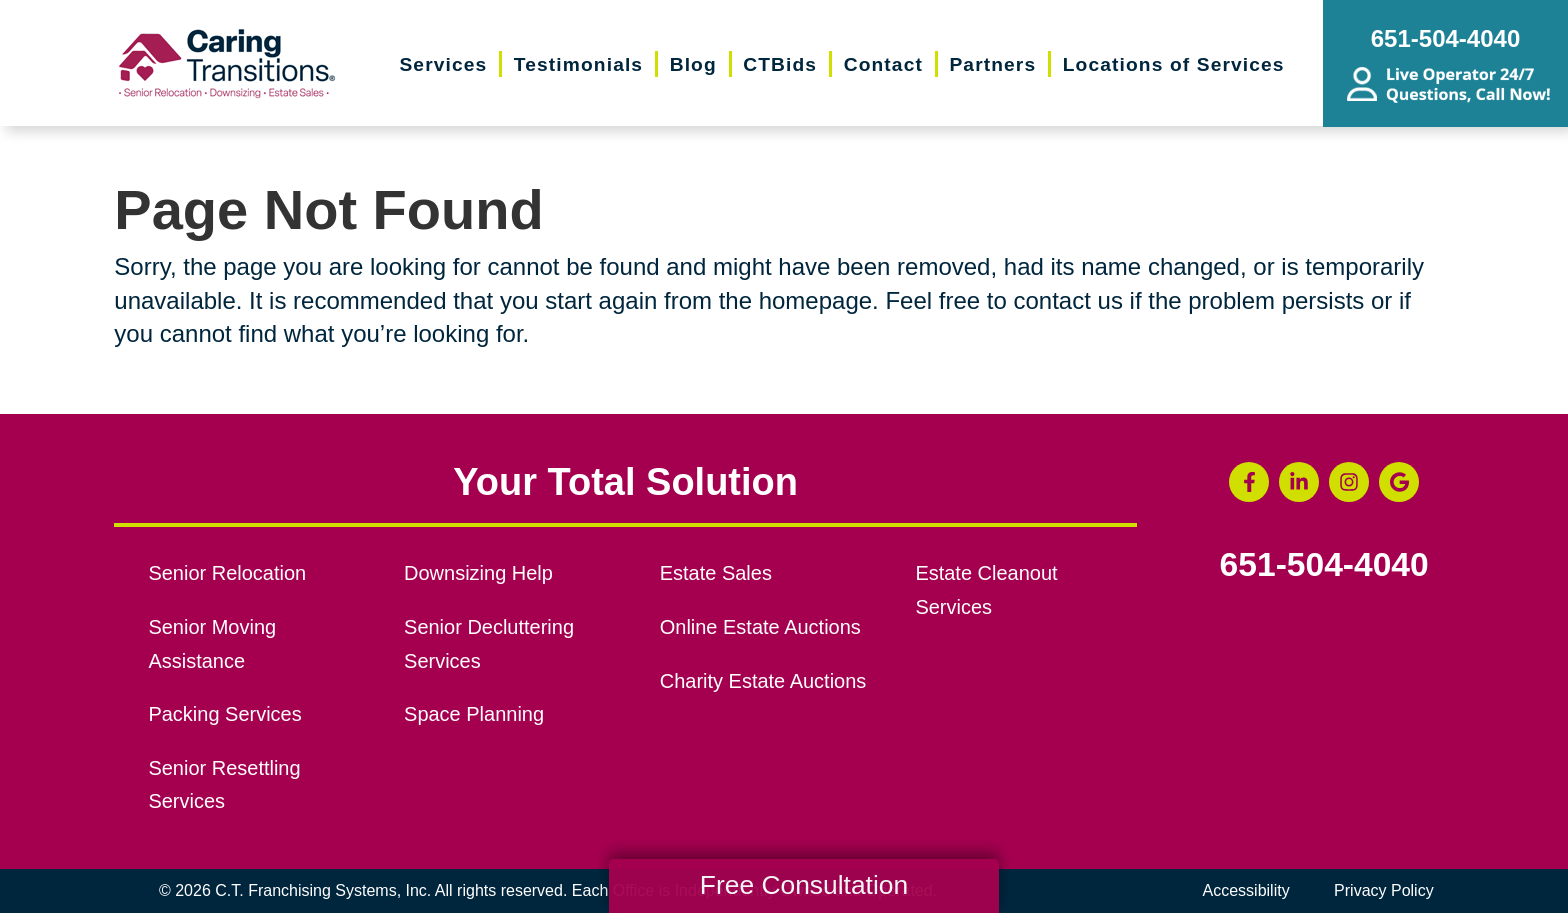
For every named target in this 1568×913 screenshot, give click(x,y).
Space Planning (474, 714)
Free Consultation (804, 885)
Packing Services (224, 714)
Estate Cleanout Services (986, 590)
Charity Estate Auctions (763, 681)
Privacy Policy (1384, 890)
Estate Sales (716, 573)
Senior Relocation (227, 573)
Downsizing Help (478, 573)
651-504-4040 (1324, 565)
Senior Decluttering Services (489, 644)
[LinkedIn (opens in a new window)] (1299, 482)
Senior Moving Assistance (212, 644)
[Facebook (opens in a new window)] (1249, 482)
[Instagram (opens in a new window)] (1349, 482)
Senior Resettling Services (224, 785)
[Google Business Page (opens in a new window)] (1399, 482)
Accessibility (1246, 890)
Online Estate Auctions (760, 627)
